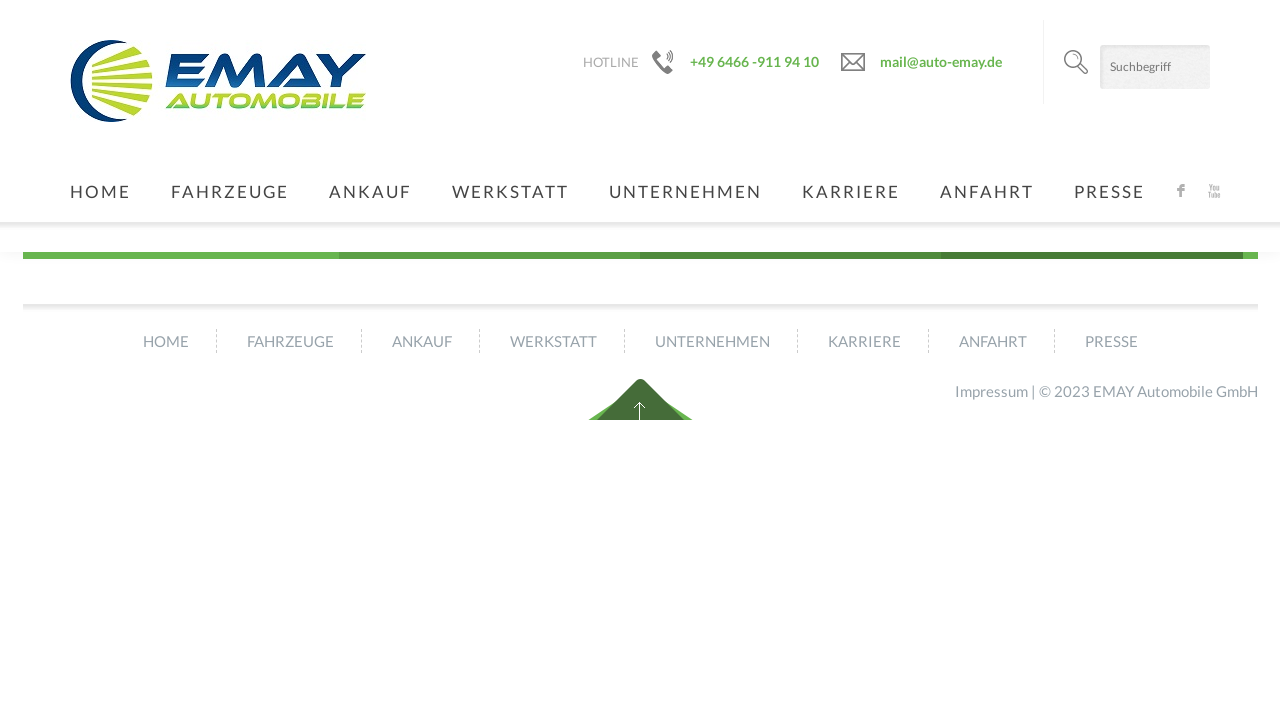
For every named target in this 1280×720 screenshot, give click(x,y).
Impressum (991, 391)
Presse (1109, 191)
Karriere (851, 191)
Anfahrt (987, 191)
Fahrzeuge (230, 191)
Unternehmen (685, 191)
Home (100, 191)
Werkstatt (510, 191)
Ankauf (370, 191)
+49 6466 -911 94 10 (754, 61)
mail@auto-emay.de (941, 61)
